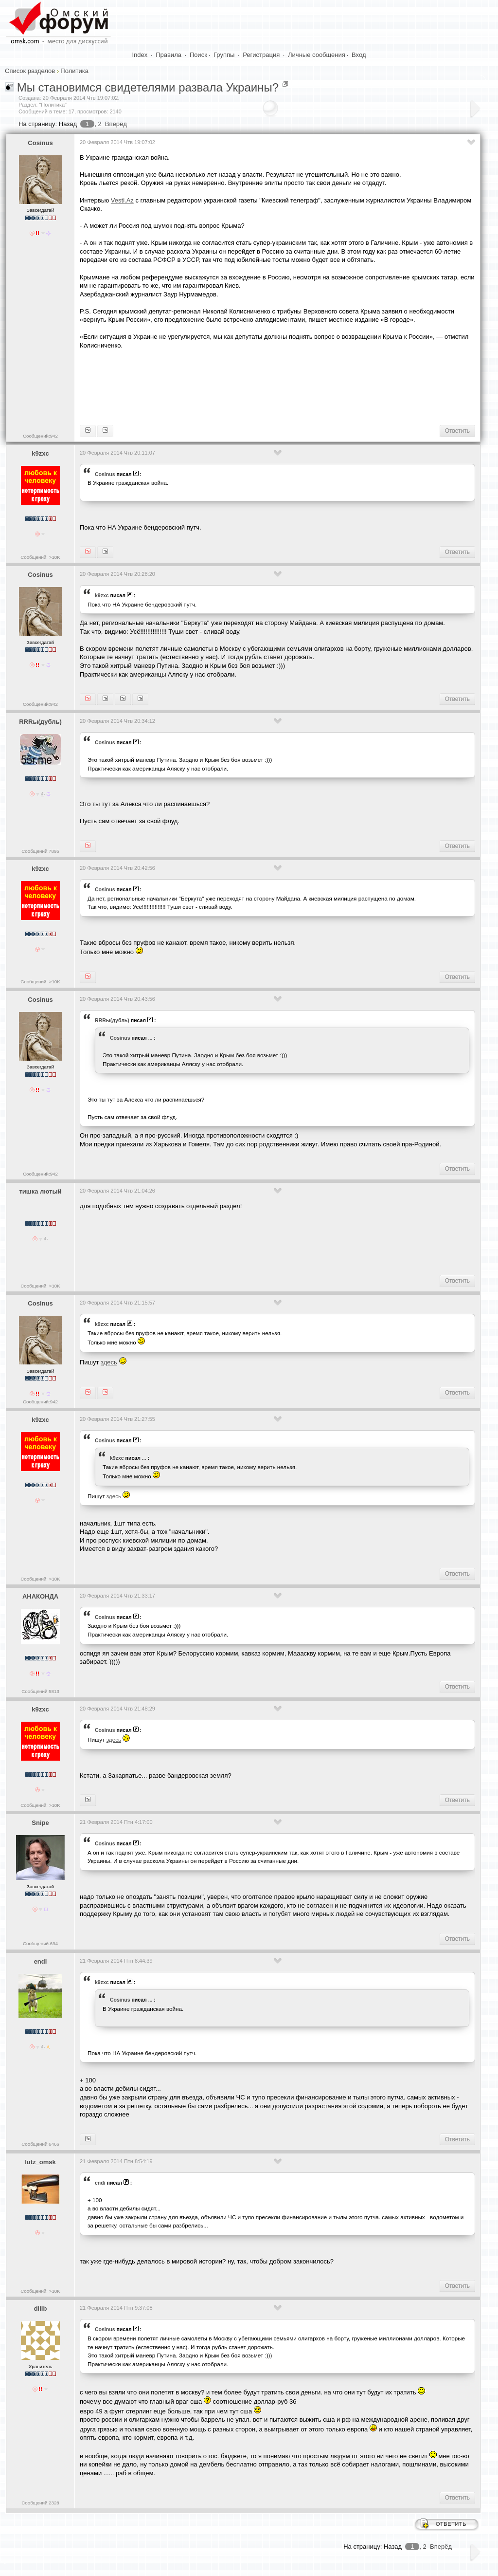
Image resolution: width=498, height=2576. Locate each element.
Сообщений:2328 (40, 2502)
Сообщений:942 (40, 436)
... (150, 1038)
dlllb (40, 2308)
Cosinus (40, 143)
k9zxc (40, 453)
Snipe (40, 1822)
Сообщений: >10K (40, 557)
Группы (223, 54)
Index (140, 54)
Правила (168, 54)
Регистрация (261, 54)
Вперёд (116, 124)
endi (40, 1961)
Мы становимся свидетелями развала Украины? (148, 87)
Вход (359, 54)
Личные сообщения (316, 54)
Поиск (198, 54)
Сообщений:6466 (40, 2144)
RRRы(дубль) (40, 721)
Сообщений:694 (40, 1943)
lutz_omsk (40, 2162)
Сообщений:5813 (40, 1691)
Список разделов (30, 70)
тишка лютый (40, 1191)
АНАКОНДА (40, 1596)
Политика (74, 70)
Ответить (457, 430)
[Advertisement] (257, 386)
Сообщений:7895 (40, 851)
